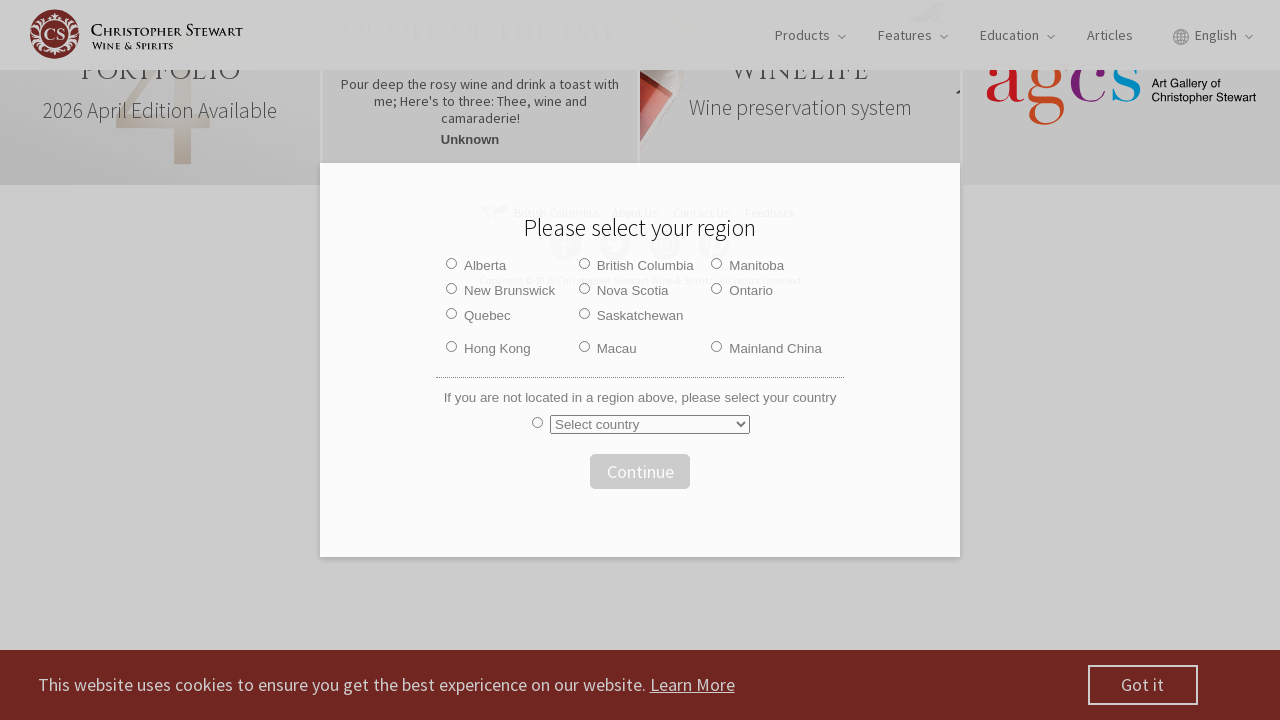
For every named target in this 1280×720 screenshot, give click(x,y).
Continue (640, 471)
